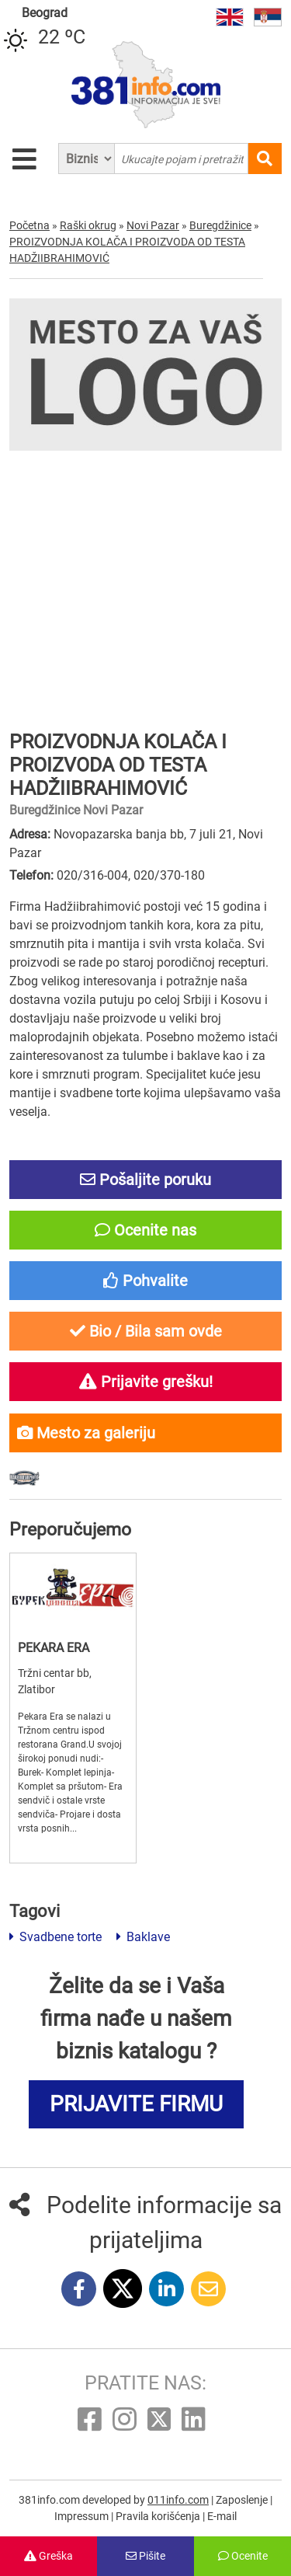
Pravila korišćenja (159, 2516)
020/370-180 (169, 875)
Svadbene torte (55, 1936)
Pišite (145, 2556)
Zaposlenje (243, 2500)
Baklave (143, 1936)
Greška (48, 2556)
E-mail (222, 2516)
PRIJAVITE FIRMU (136, 2104)
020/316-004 (92, 875)
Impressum (82, 2516)
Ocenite (243, 2556)
